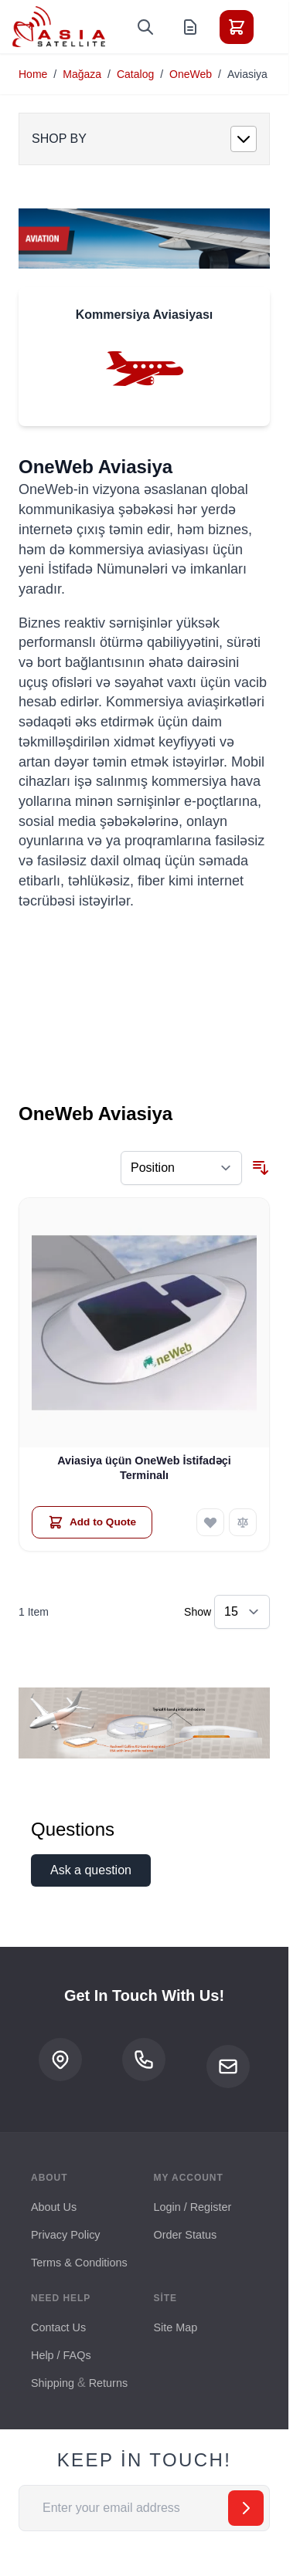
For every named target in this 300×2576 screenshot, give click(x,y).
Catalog (135, 74)
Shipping (52, 2383)
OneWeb (190, 74)
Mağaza (82, 74)
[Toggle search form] (145, 27)
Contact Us (58, 2327)
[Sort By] (181, 1168)
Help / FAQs (61, 2355)
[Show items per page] (242, 1612)
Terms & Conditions (79, 2262)
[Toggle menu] (280, 27)
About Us (54, 2207)
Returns (108, 2383)
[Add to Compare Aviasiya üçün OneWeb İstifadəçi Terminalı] (243, 1522)
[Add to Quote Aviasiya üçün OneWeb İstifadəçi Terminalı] (92, 1522)
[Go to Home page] (58, 26)
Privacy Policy (66, 2235)
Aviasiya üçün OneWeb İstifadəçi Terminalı (144, 1467)
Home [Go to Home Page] (33, 74)
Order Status (185, 2235)
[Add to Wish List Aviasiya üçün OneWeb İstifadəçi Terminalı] (210, 1522)
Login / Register (193, 2207)
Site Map (176, 2327)
